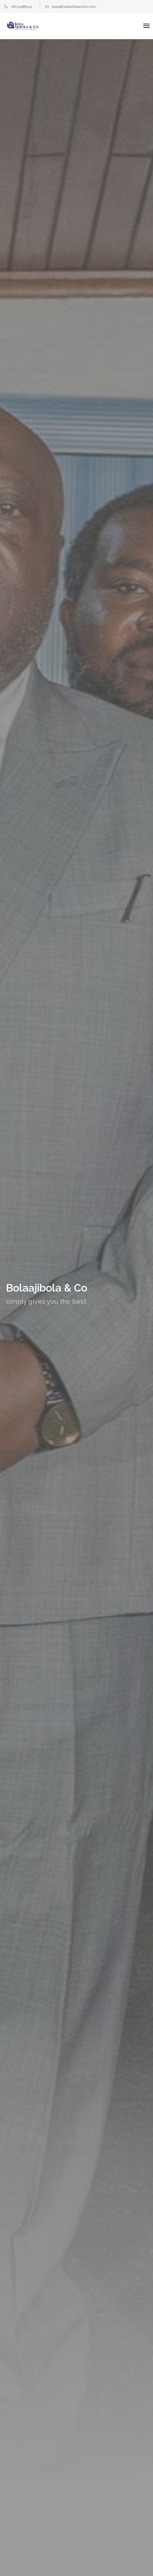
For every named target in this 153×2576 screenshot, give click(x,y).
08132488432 (18, 6)
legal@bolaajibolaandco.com (70, 6)
